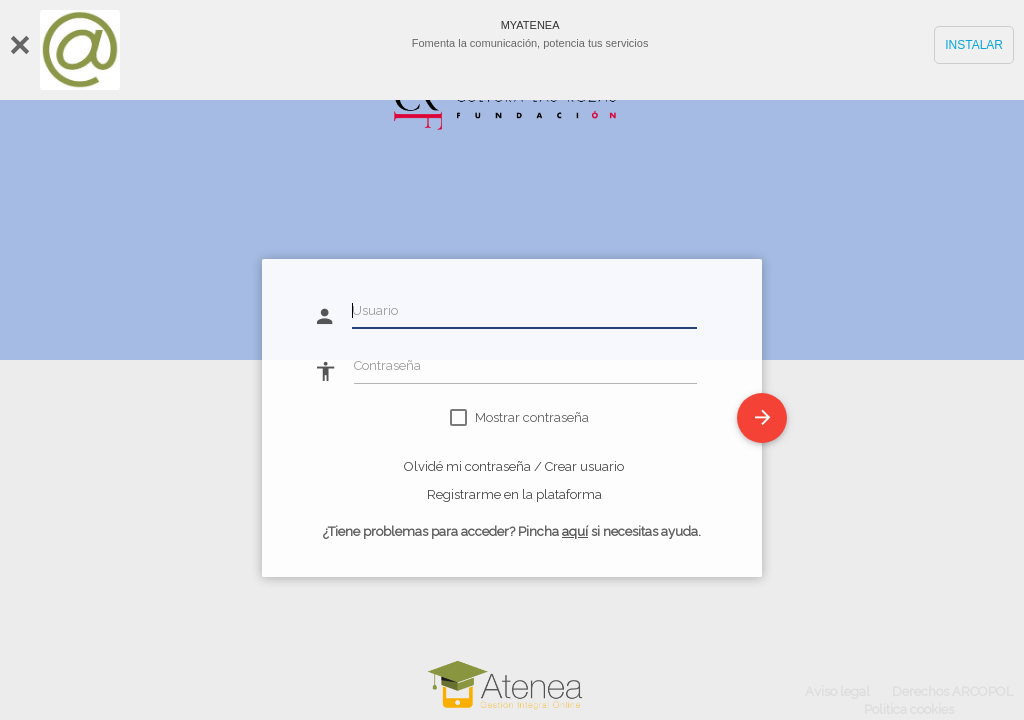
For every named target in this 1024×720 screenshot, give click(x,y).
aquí (575, 531)
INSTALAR (974, 45)
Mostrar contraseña (532, 417)
